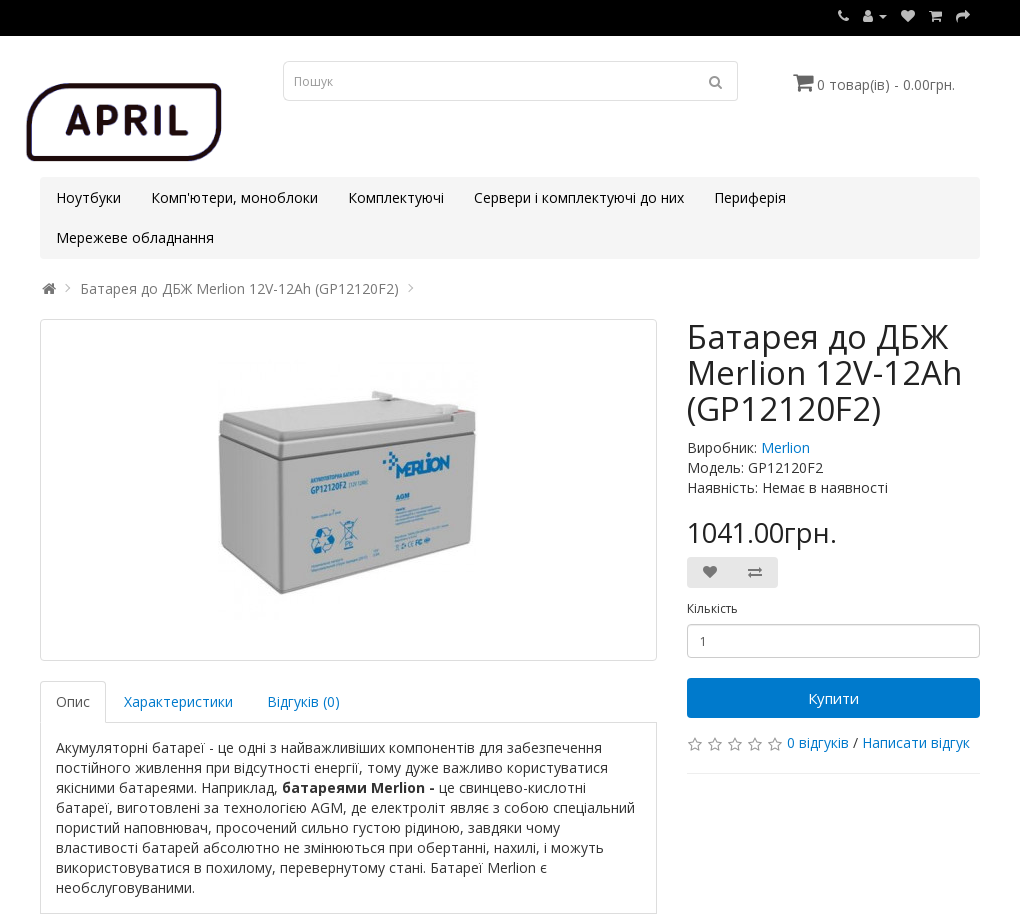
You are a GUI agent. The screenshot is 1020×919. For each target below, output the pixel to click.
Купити (833, 698)
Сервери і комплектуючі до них (579, 197)
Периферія (750, 197)
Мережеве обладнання (135, 237)
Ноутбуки (88, 197)
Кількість (712, 608)
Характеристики (178, 701)
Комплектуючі (396, 197)
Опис (73, 701)
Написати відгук (916, 742)
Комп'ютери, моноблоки (234, 197)
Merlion (785, 447)
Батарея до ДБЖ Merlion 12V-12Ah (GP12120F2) (239, 288)
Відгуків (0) (303, 701)
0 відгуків (818, 742)
